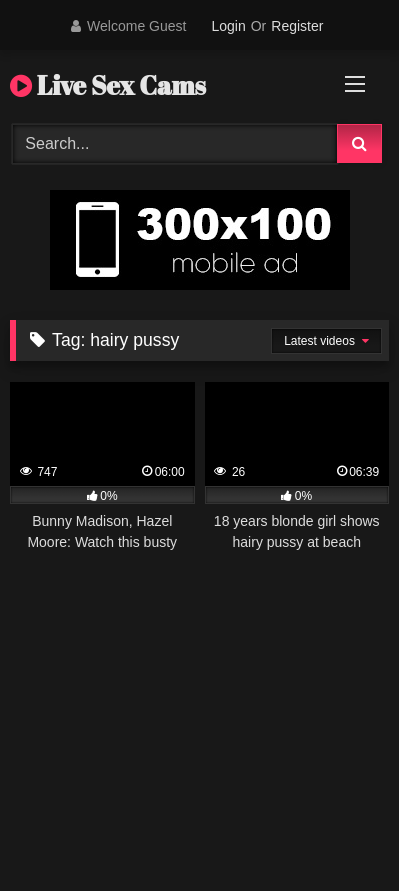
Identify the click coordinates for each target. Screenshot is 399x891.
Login (228, 26)
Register (297, 26)
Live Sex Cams (108, 85)
